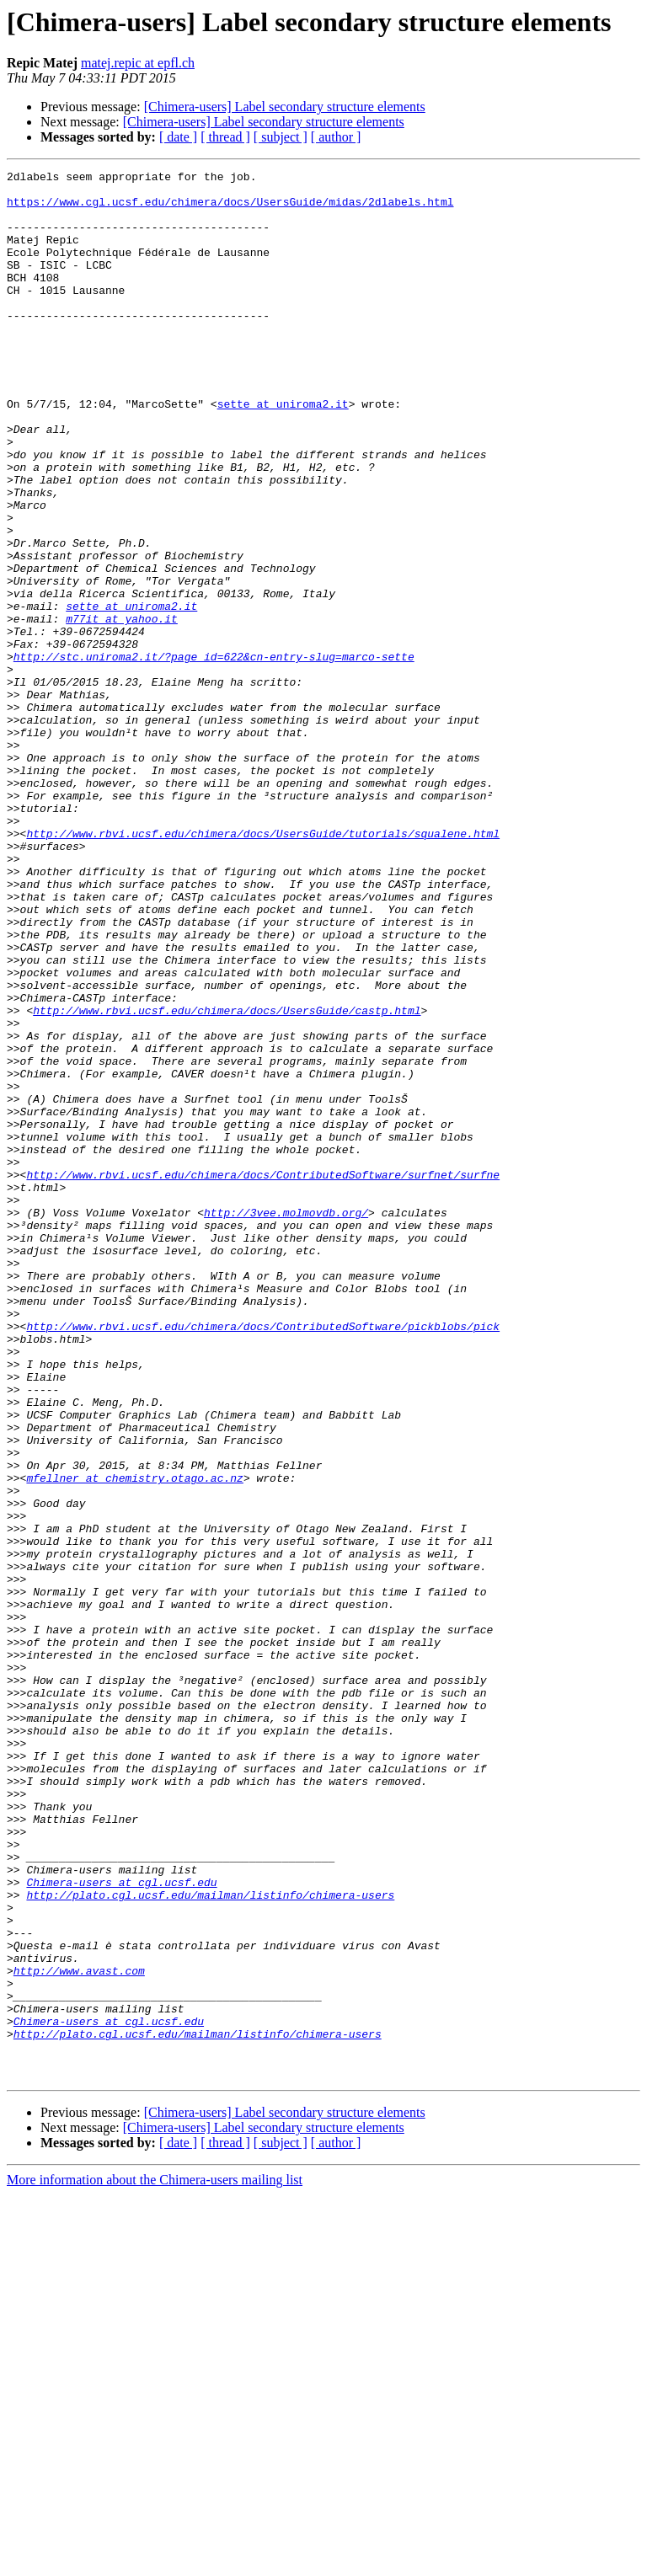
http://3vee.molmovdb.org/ (286, 1422)
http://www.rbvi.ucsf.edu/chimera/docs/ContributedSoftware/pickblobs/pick (263, 1558)
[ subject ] (280, 137)
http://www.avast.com (79, 2331)
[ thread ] (225, 137)
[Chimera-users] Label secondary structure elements (284, 106)
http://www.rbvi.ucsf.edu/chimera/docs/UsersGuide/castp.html (226, 1179)
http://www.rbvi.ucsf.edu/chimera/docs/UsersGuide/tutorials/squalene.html (263, 967)
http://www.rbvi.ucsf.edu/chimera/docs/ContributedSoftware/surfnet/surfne (263, 1376)
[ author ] (336, 137)
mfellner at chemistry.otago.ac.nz (134, 1740)
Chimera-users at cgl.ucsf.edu (121, 2225)
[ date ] (178, 137)
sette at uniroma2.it (283, 451)
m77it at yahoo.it (122, 709)
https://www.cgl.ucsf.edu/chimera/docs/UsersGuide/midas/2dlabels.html (230, 208)
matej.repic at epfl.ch (138, 63)
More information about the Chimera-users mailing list (154, 2561)
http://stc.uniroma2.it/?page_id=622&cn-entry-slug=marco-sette (213, 754)
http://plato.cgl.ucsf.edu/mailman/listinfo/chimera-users (210, 2240)
